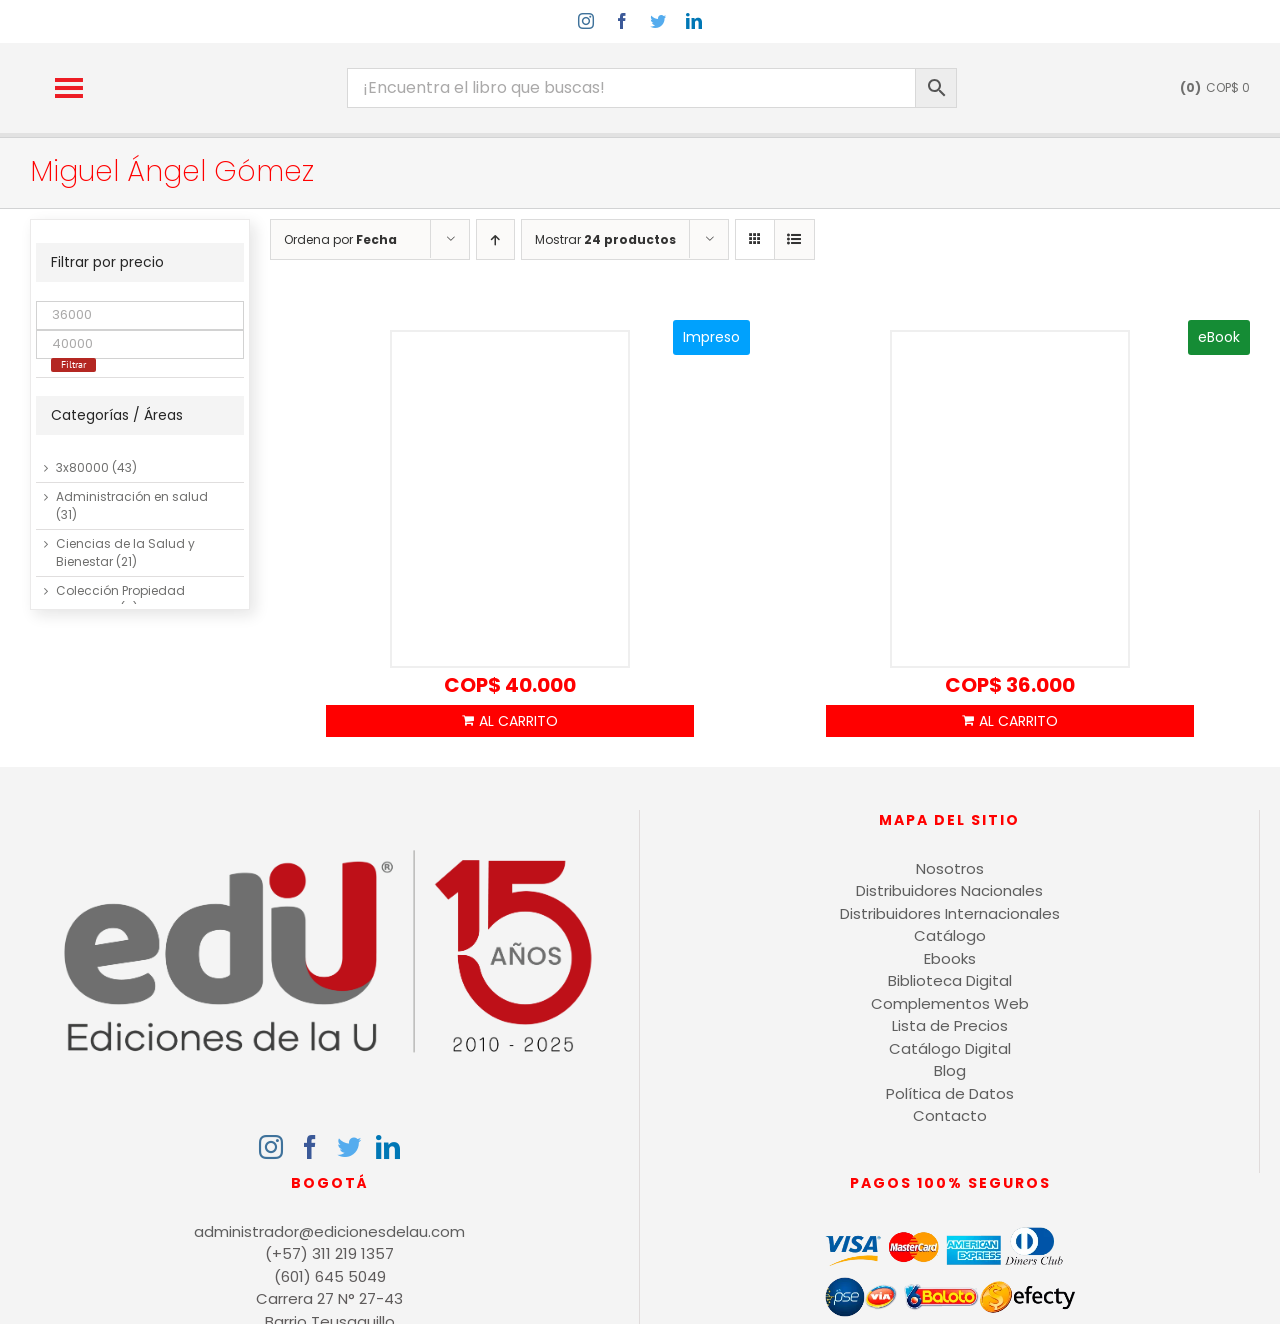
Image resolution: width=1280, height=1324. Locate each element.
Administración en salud (132, 496)
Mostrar (605, 239)
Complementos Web (950, 1003)
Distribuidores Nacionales (949, 890)
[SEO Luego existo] (510, 500)
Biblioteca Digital (950, 980)
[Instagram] (271, 1147)
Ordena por (340, 239)
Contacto (950, 1115)
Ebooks (950, 958)
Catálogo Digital (950, 1048)
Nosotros (950, 868)
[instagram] (586, 21)
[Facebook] (310, 1147)
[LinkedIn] (388, 1147)
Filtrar (73, 364)
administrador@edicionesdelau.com (329, 1231)
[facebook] (622, 21)
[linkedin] (694, 21)
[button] (69, 88)
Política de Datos (950, 1093)
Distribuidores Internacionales (950, 913)
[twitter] (658, 21)
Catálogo (950, 935)
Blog (950, 1070)
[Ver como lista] (794, 239)
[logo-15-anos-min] (237, 60)
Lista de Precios (950, 1025)
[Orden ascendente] (495, 239)
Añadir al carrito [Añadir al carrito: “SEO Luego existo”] (510, 721)
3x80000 (82, 467)
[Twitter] (349, 1147)
